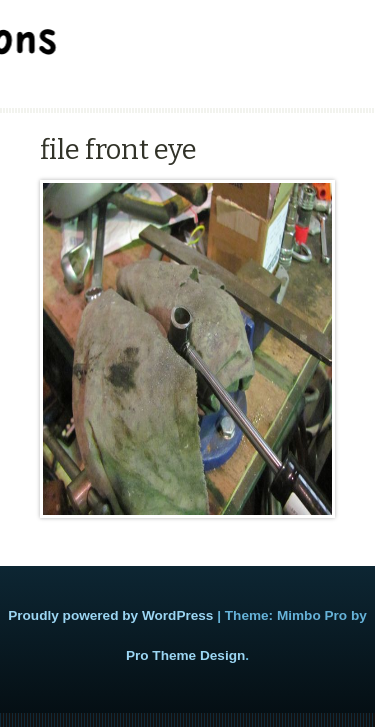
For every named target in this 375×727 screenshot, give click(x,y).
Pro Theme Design (185, 655)
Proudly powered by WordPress (110, 615)
